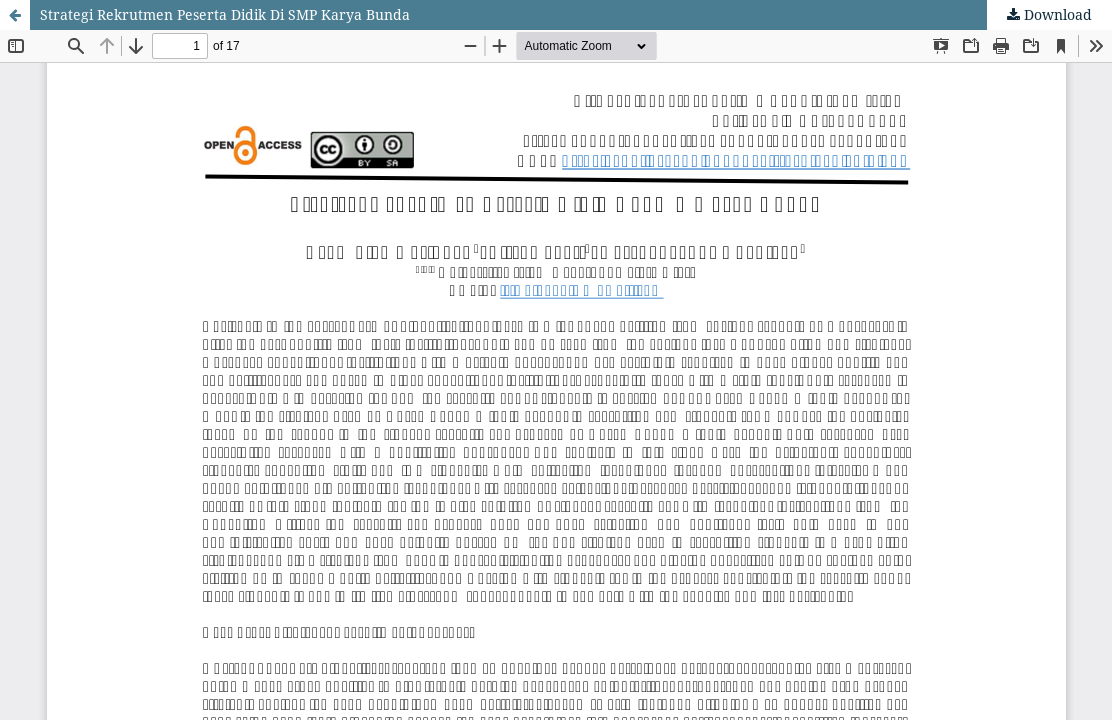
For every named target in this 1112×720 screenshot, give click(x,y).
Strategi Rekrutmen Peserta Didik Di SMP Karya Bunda (225, 14)
